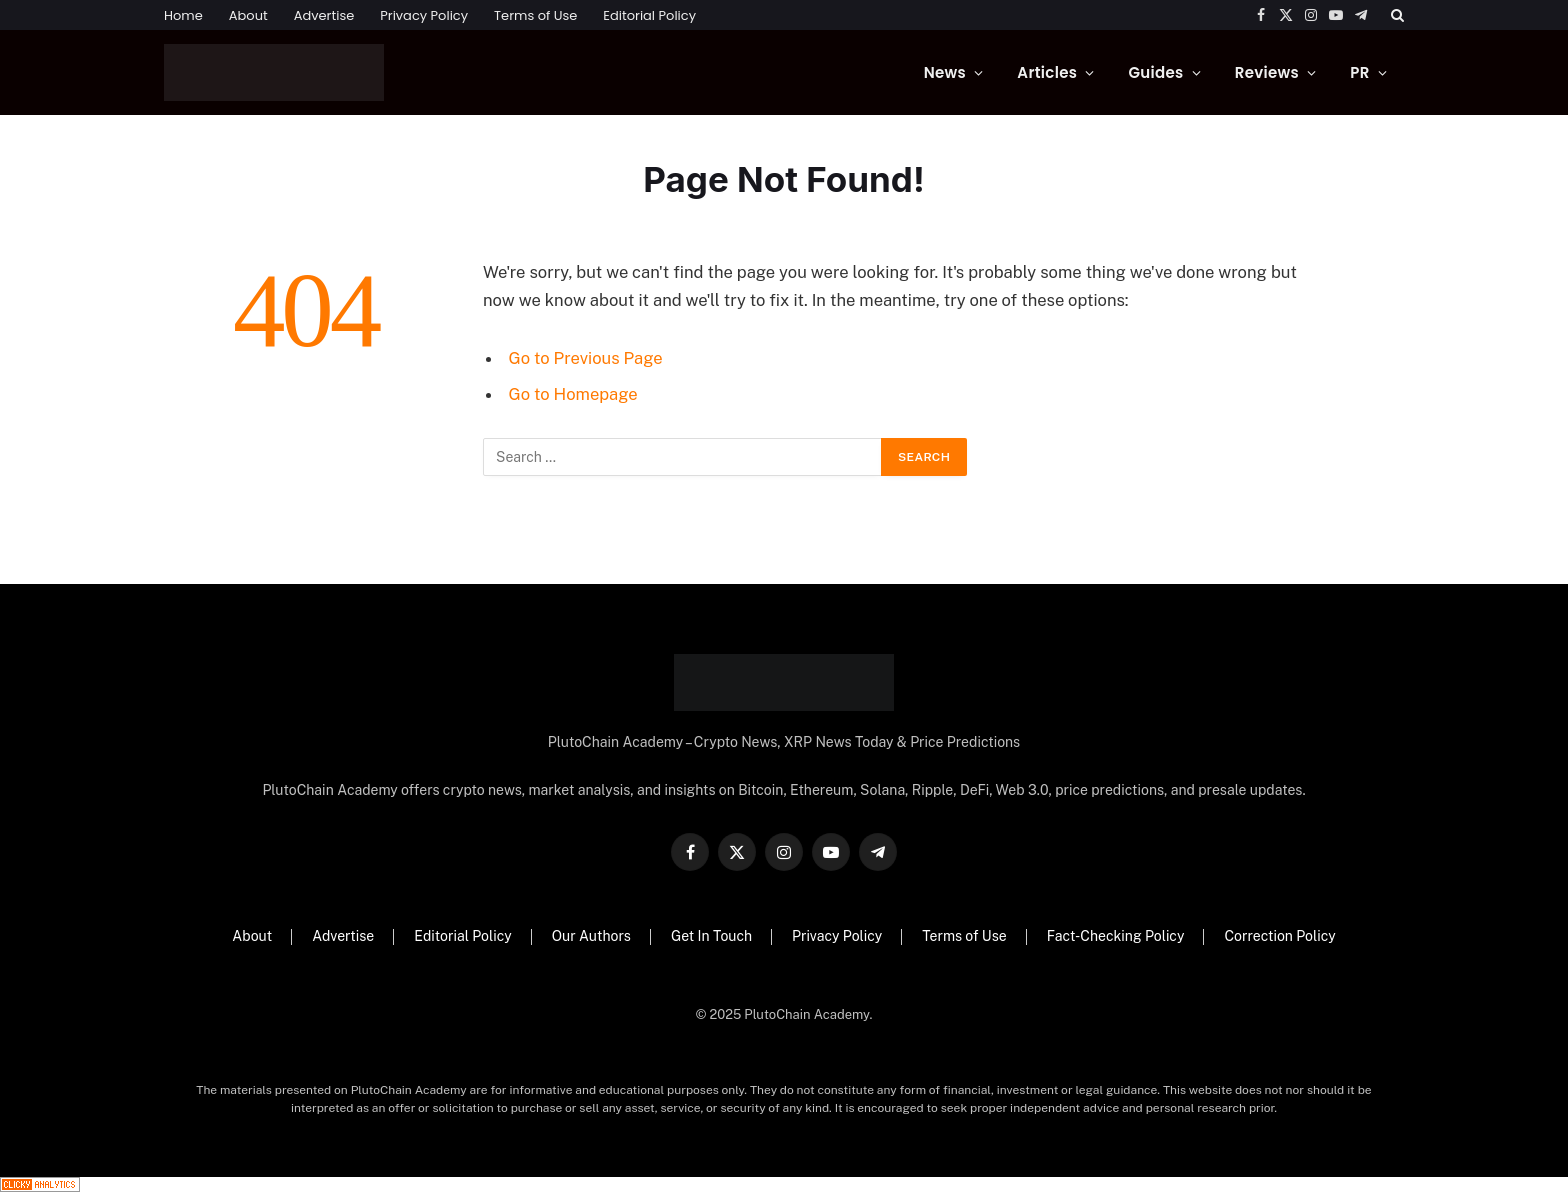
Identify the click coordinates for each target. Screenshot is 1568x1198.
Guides (1155, 72)
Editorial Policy (649, 15)
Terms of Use (535, 15)
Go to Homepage (573, 394)
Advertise (324, 15)
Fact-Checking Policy (1116, 936)
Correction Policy (1279, 936)
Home (183, 15)
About (248, 15)
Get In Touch (711, 936)
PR (1359, 72)
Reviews (1267, 72)
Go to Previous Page (586, 358)
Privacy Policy (424, 15)
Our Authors (591, 936)
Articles (1047, 72)
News (945, 72)
